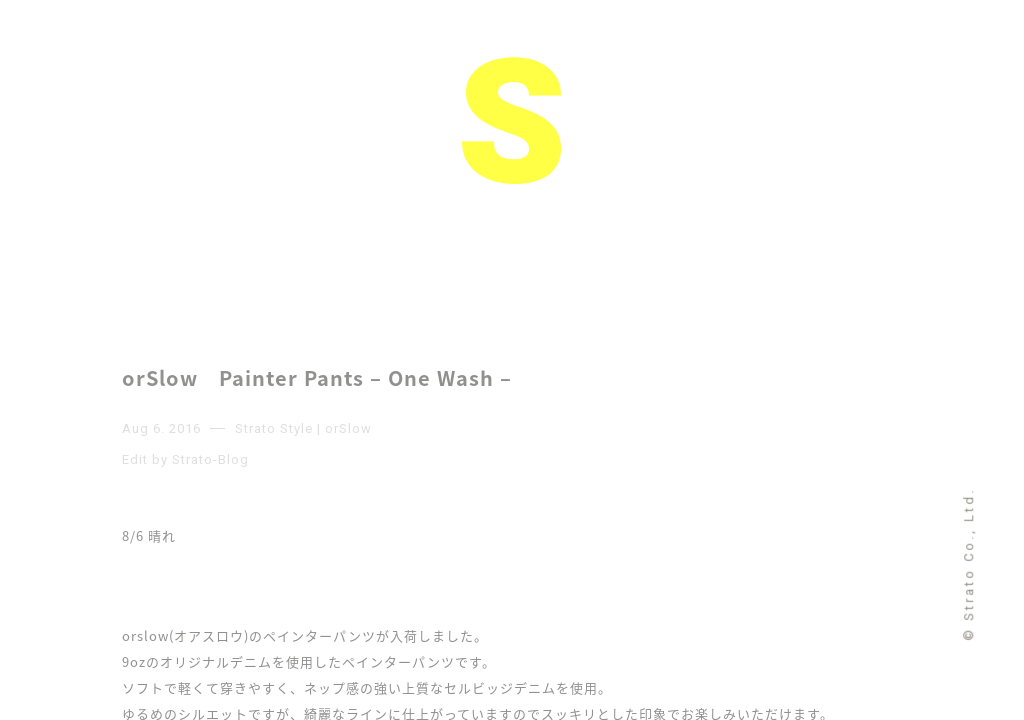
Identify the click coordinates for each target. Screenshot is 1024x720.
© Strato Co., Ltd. (968, 563)
